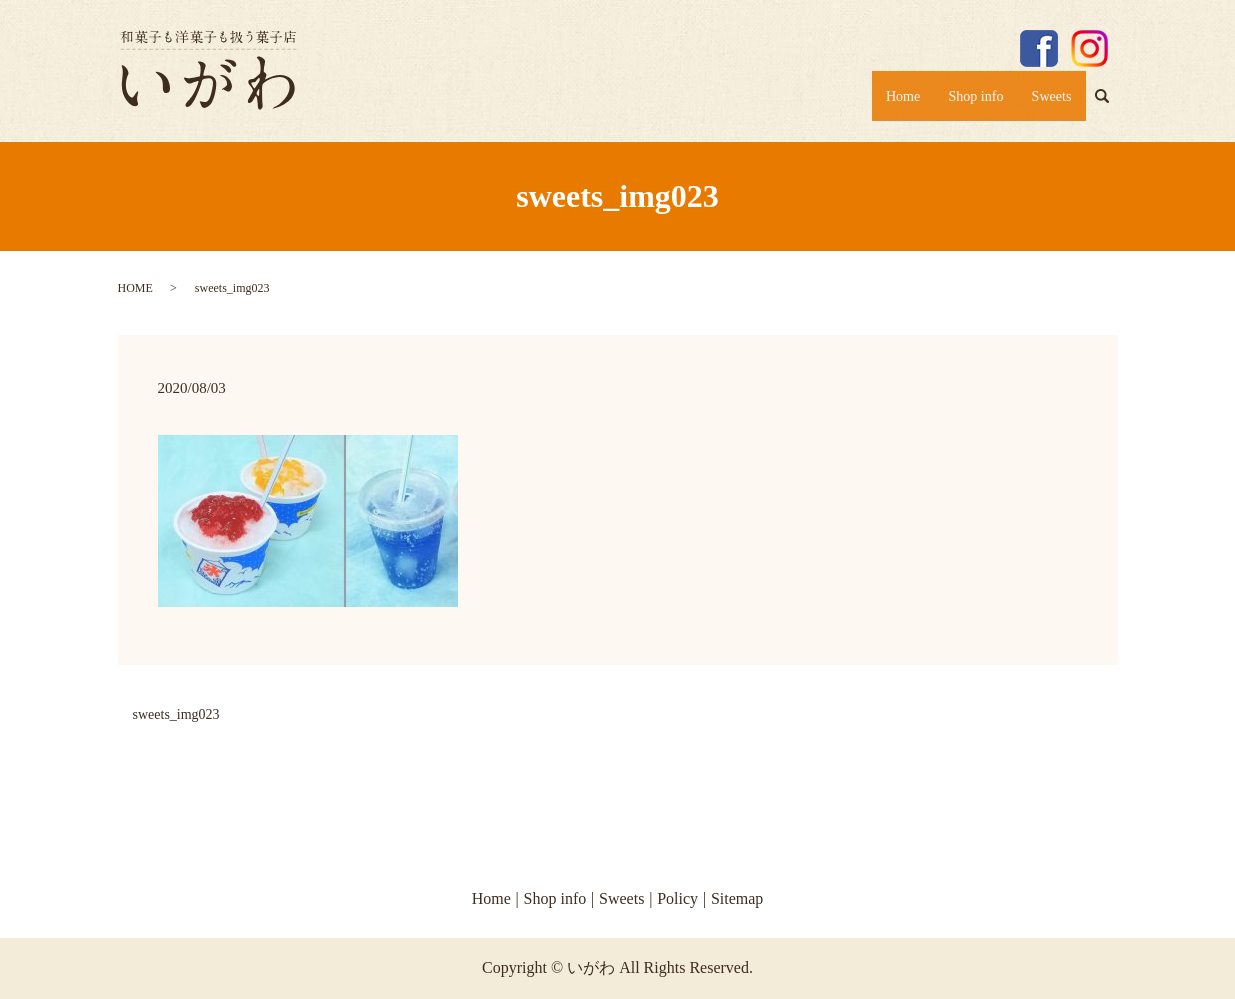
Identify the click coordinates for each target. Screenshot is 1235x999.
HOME (135, 288)
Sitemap (737, 898)
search (1110, 105)
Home (873, 102)
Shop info (958, 102)
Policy (677, 898)
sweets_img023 (176, 714)
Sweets (1046, 102)
